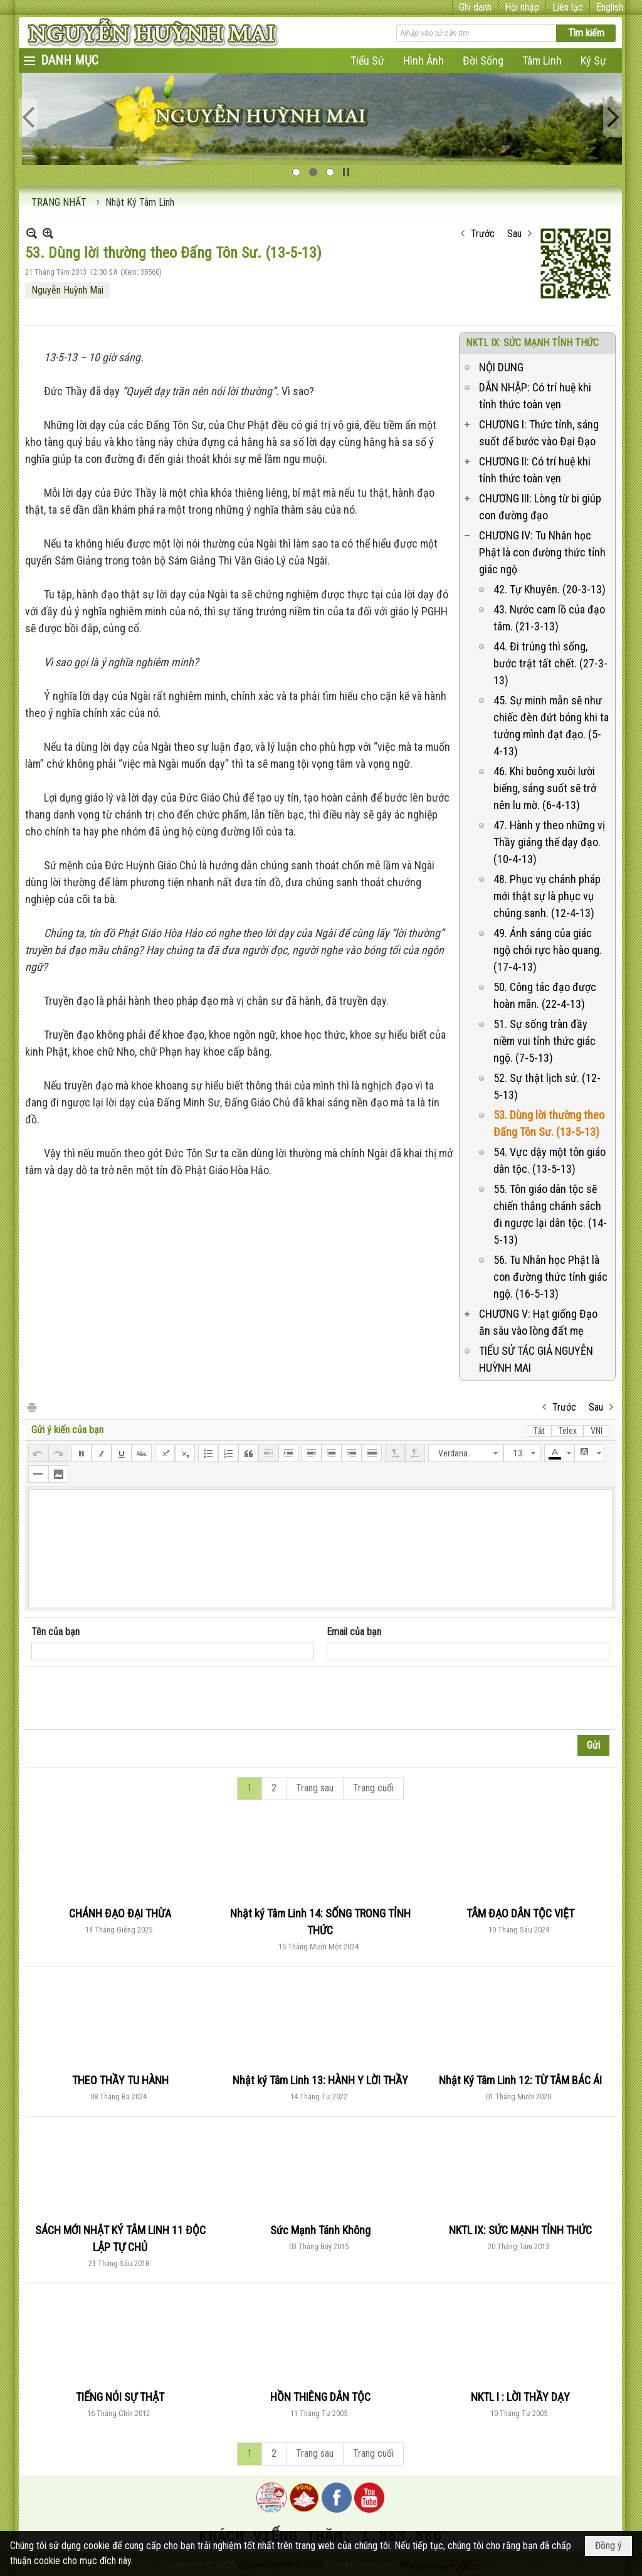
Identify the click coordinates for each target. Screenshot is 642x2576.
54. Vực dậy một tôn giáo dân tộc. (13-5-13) (549, 1160)
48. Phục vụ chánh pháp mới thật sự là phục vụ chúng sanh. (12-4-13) (547, 896)
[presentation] (126, 1698)
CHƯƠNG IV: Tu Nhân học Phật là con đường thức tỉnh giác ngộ (542, 552)
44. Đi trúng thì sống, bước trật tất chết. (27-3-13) (550, 663)
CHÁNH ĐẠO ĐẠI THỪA (120, 1913)
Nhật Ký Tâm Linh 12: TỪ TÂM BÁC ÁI (520, 2080)
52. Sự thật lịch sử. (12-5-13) (547, 1086)
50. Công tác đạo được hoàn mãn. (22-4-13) (544, 995)
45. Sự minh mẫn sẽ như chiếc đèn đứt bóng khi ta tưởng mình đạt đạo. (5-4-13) (551, 726)
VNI (597, 1431)
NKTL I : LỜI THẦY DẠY (520, 2397)
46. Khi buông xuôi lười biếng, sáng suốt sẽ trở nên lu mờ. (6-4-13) (544, 788)
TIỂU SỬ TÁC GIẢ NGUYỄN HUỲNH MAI (536, 1359)
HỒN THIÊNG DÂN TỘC (320, 2397)
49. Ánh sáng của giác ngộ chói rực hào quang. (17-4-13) (547, 949)
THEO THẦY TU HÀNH (120, 2080)
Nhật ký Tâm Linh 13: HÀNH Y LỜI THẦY (320, 2080)
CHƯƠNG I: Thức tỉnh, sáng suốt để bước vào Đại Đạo (539, 433)
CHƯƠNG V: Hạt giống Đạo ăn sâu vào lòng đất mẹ (538, 1322)
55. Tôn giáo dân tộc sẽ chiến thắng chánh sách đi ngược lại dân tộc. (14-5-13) (550, 1214)
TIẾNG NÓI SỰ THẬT (120, 2397)
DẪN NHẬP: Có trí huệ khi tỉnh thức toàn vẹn (535, 396)
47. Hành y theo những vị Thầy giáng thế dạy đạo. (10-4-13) (549, 842)
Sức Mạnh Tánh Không (320, 2230)
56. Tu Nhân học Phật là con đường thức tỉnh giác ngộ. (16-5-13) (550, 1276)
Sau (514, 234)
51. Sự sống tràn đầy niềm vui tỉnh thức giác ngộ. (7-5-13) (544, 1040)
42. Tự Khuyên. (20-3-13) (549, 589)
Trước (483, 234)
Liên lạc (567, 7)
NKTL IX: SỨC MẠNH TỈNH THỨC (532, 343)
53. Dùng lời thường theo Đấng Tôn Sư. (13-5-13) (548, 1123)
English (609, 7)
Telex (568, 1431)
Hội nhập (522, 7)
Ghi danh (475, 7)
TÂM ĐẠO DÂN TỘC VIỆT (520, 1913)
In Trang (31, 1406)
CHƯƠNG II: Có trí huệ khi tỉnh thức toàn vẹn (535, 470)
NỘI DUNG (501, 367)
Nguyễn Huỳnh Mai (67, 290)
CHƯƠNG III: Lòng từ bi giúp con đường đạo (540, 507)
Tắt (539, 1431)
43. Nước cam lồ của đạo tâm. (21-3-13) (549, 618)
